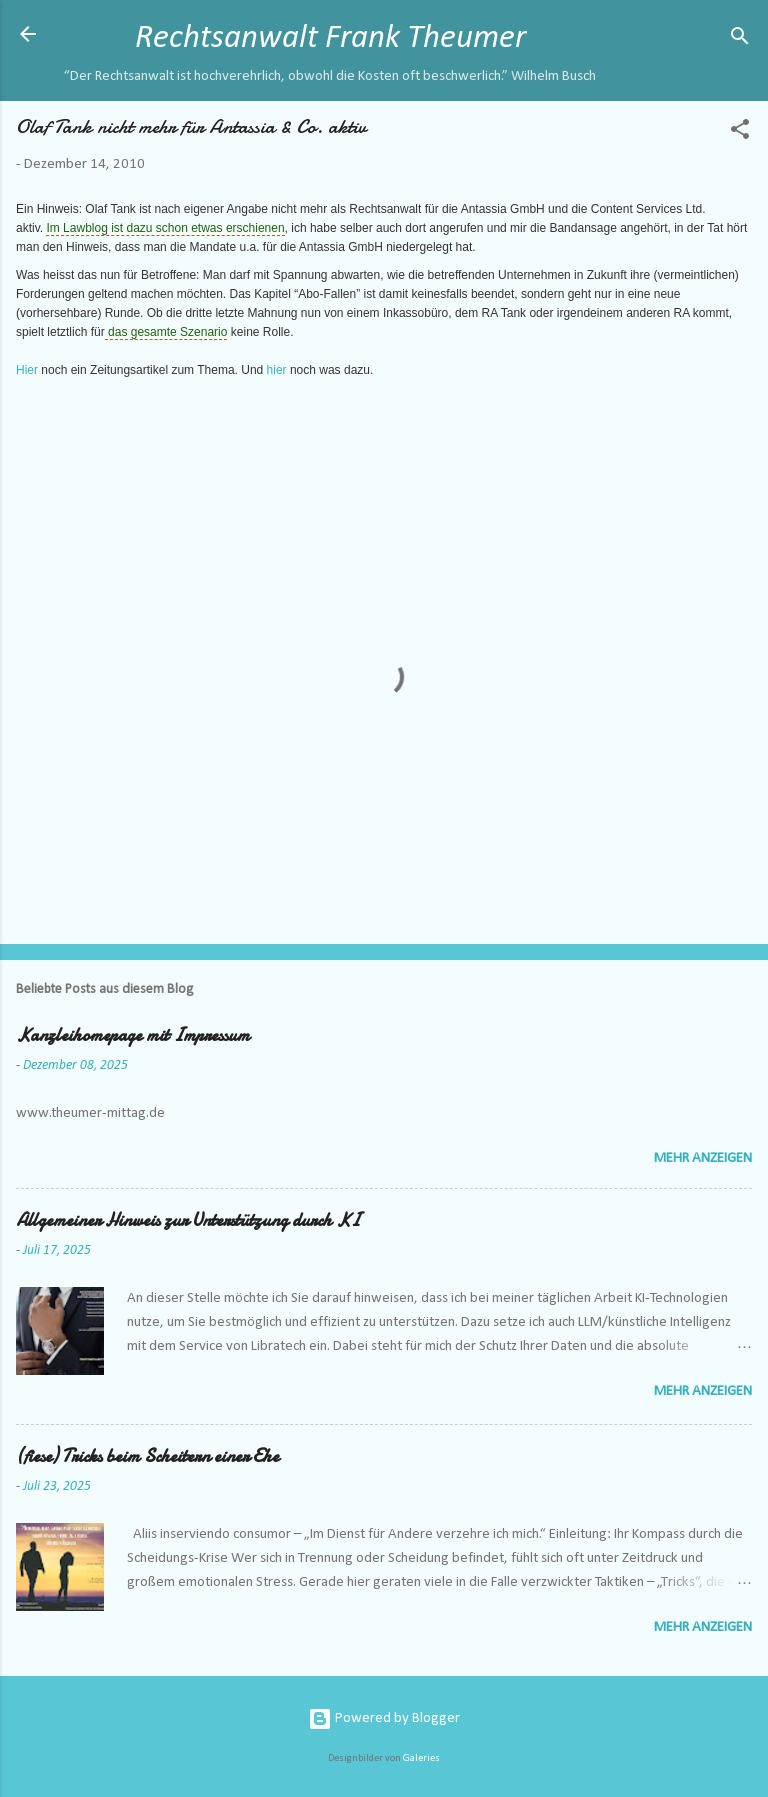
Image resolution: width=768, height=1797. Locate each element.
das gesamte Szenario (166, 332)
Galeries (421, 1758)
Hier (28, 370)
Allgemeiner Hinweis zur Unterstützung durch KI (188, 1220)
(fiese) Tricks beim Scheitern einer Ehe (147, 1456)
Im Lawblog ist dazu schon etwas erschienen (165, 228)
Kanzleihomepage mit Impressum (133, 1035)
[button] (740, 133)
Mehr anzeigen (703, 1158)
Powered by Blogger (384, 1718)
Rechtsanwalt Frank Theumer (330, 38)
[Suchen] (740, 40)
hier (277, 370)
